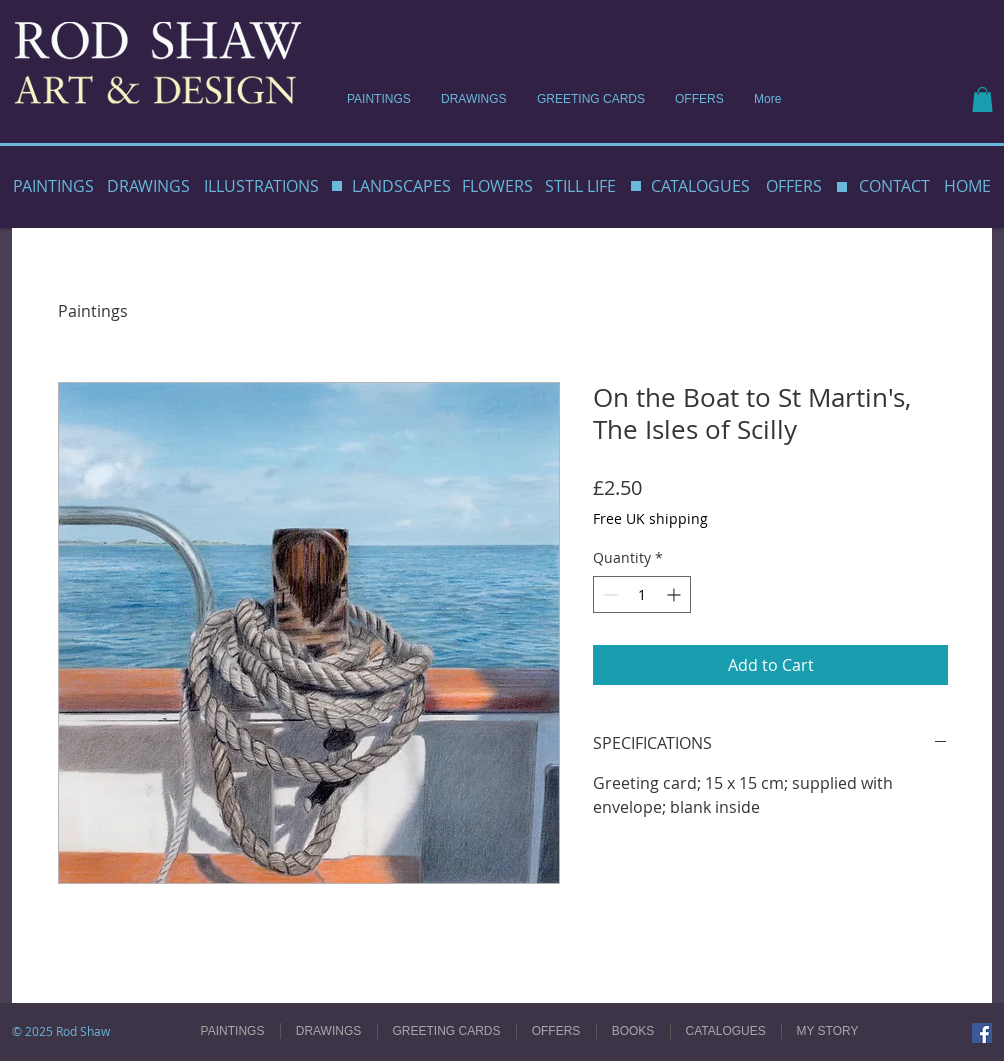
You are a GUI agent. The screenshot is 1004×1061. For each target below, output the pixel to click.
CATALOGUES (700, 186)
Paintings (93, 311)
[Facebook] (982, 1033)
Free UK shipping (650, 518)
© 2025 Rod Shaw (61, 1031)
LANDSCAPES (401, 186)
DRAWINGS (148, 186)
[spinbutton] (642, 594)
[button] (982, 99)
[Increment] (675, 594)
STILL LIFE (580, 186)
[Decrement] (608, 594)
